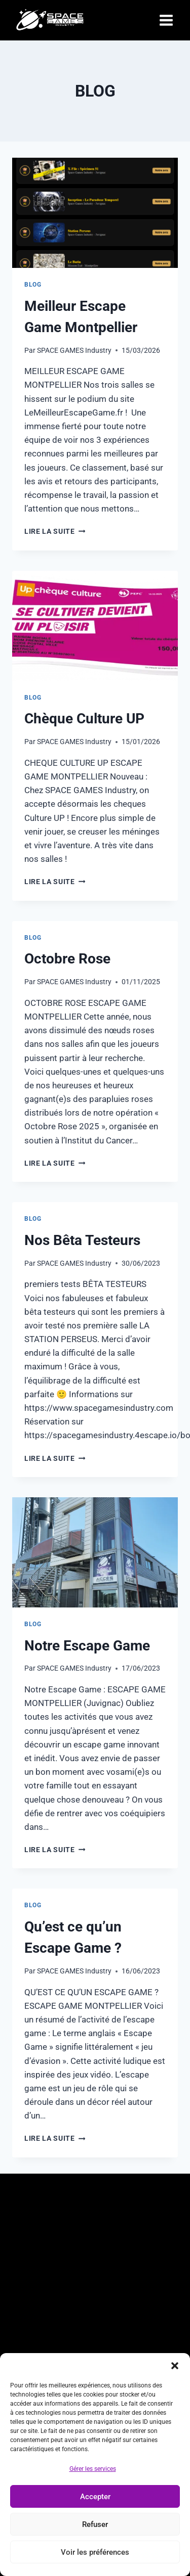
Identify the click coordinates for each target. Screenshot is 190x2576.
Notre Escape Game (87, 1645)
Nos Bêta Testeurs (82, 1240)
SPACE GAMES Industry (74, 350)
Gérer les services (92, 2468)
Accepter (95, 2496)
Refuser (95, 2524)
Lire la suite (54, 531)
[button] (175, 2366)
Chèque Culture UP (84, 718)
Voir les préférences (95, 2552)
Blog (32, 284)
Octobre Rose (67, 958)
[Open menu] (166, 20)
